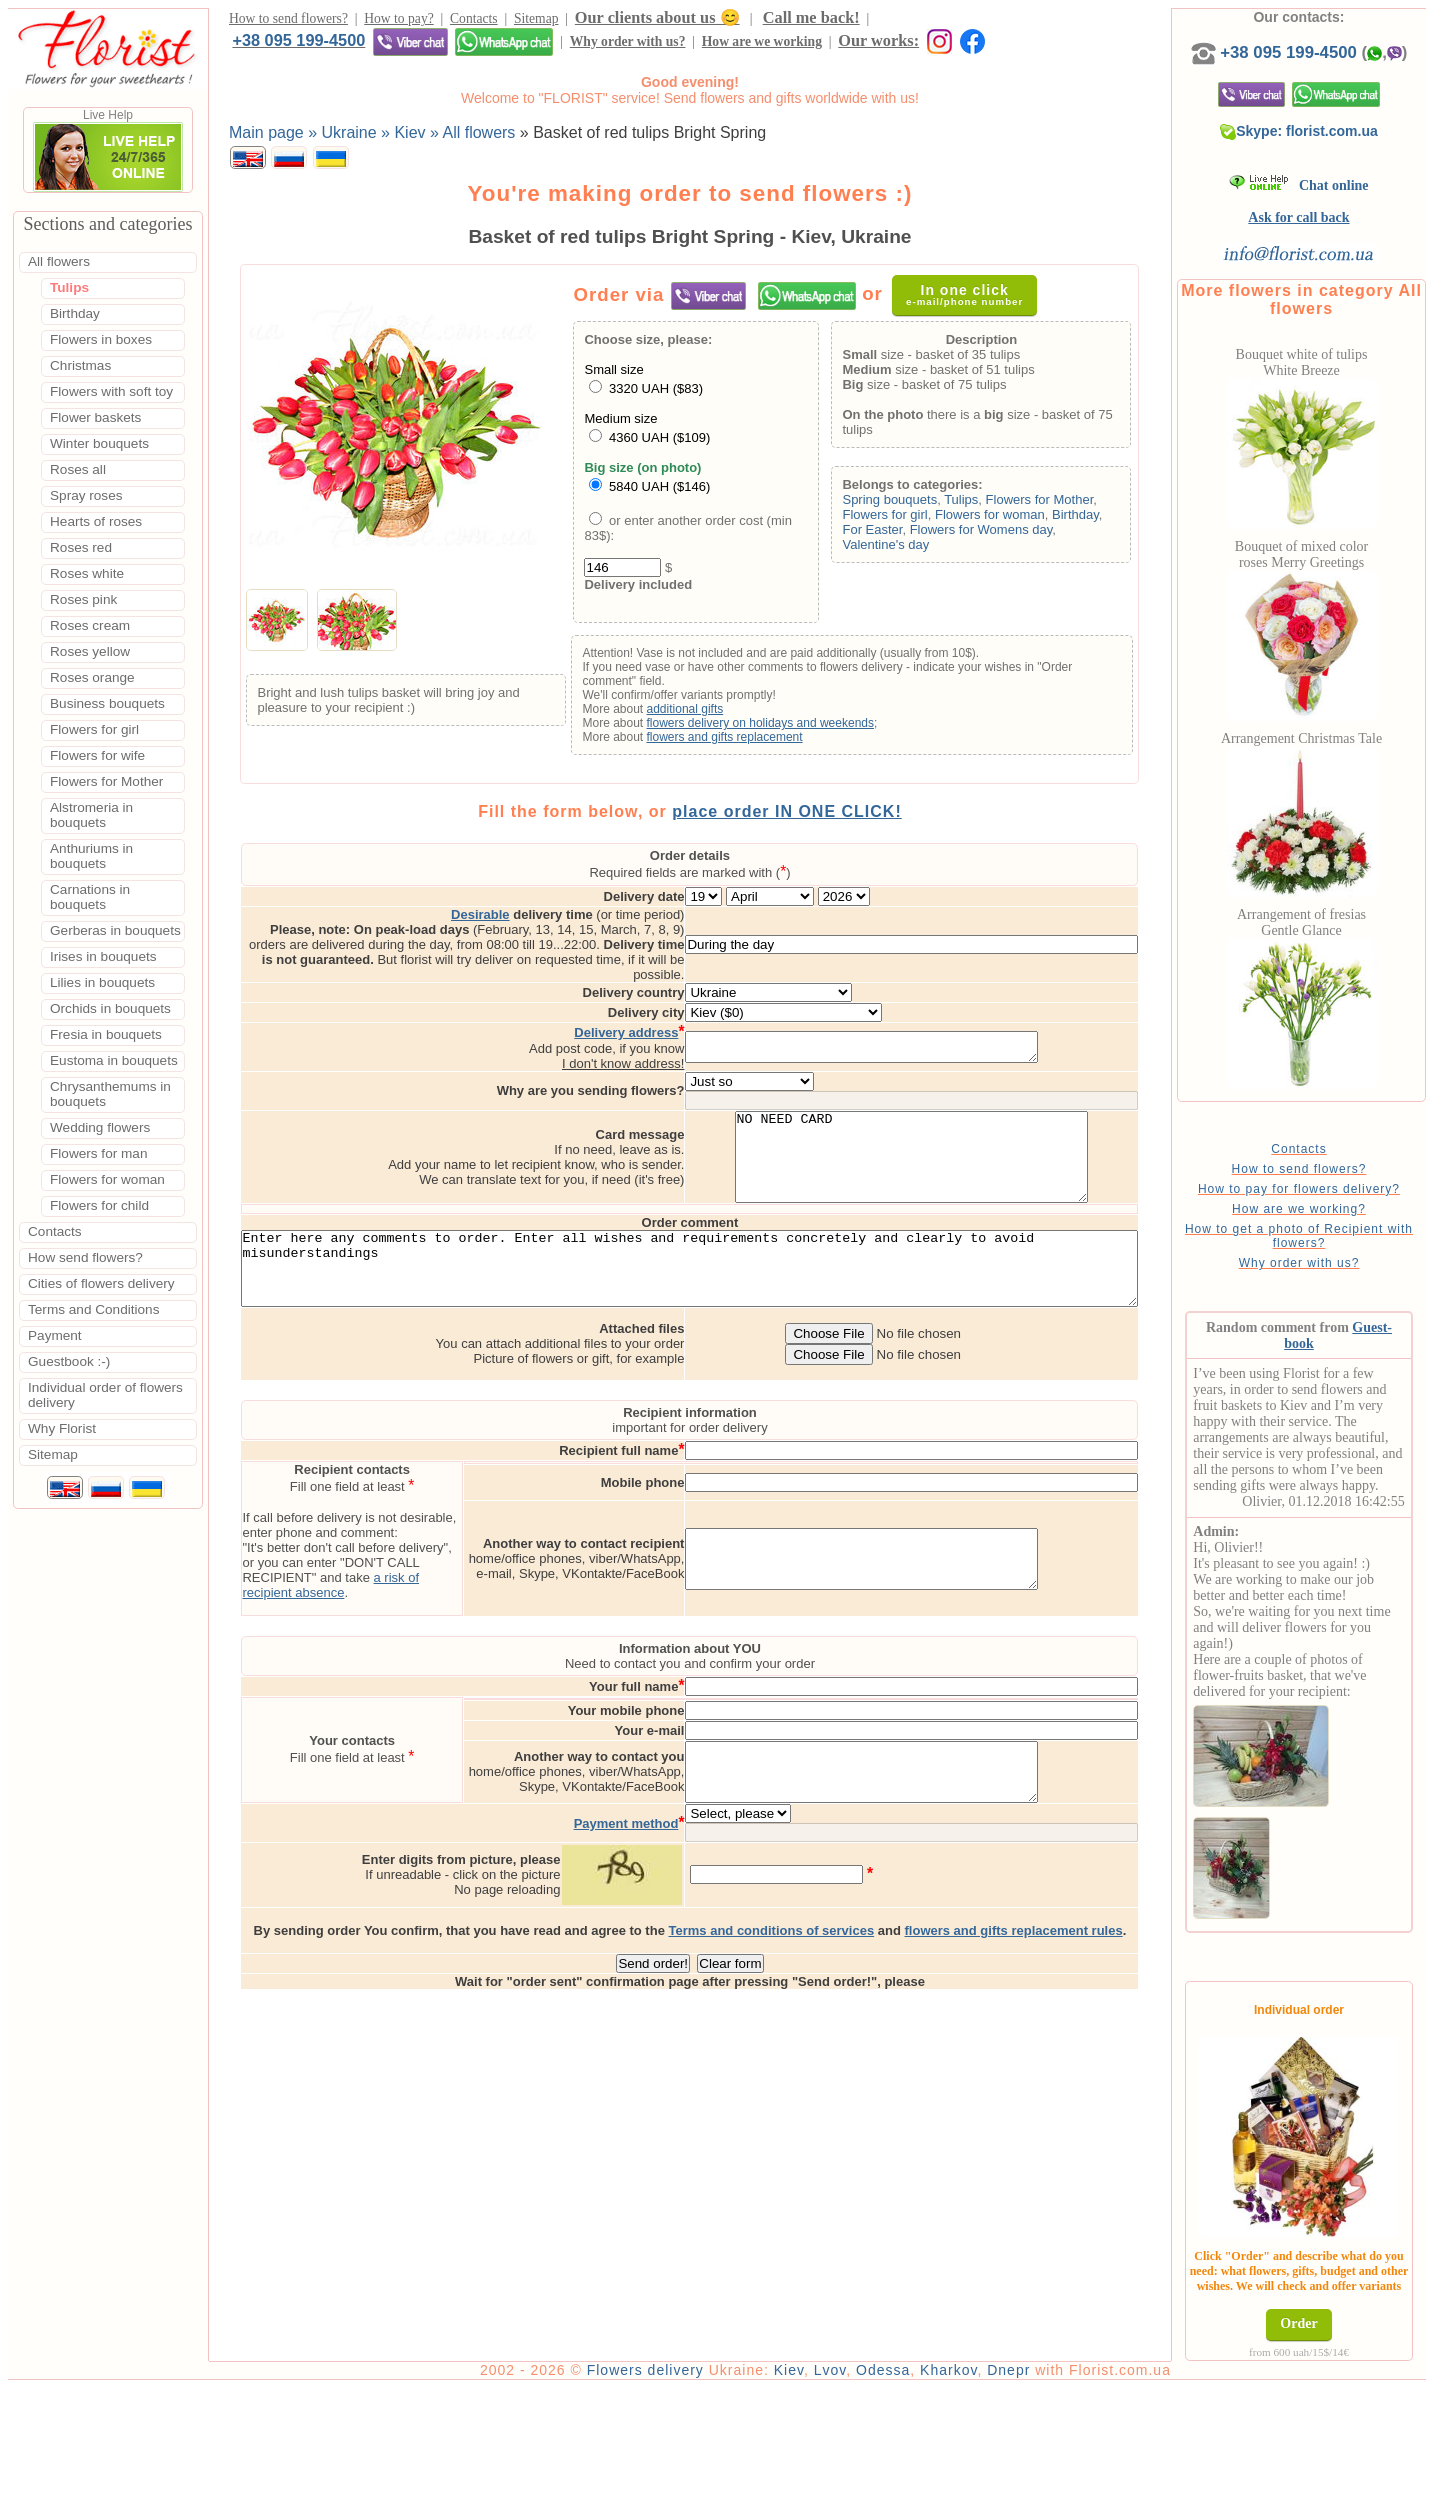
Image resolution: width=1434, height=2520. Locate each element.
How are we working (424, 47)
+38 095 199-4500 (942, 20)
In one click (975, 299)
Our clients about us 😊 (657, 20)
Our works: (541, 46)
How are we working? (1331, 1245)
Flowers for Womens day (1008, 534)
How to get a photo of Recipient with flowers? (1331, 1272)
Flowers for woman (1017, 519)
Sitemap (536, 21)
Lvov (887, 2502)
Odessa (940, 2502)
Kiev (846, 2502)
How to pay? (398, 21)
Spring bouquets (917, 504)
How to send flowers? (288, 21)
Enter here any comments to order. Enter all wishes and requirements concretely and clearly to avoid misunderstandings (718, 1255)
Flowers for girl (912, 519)
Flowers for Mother (1067, 504)
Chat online (1331, 205)
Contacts (474, 21)
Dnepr (1065, 2502)
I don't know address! (707, 1024)
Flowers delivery (702, 2502)
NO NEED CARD (995, 1127)
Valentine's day (913, 549)
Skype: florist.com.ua (1332, 151)
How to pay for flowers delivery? (1331, 1225)
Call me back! (811, 20)
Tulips (989, 504)
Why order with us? (290, 47)
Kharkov (1005, 2502)
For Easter (900, 534)
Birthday (1102, 519)
